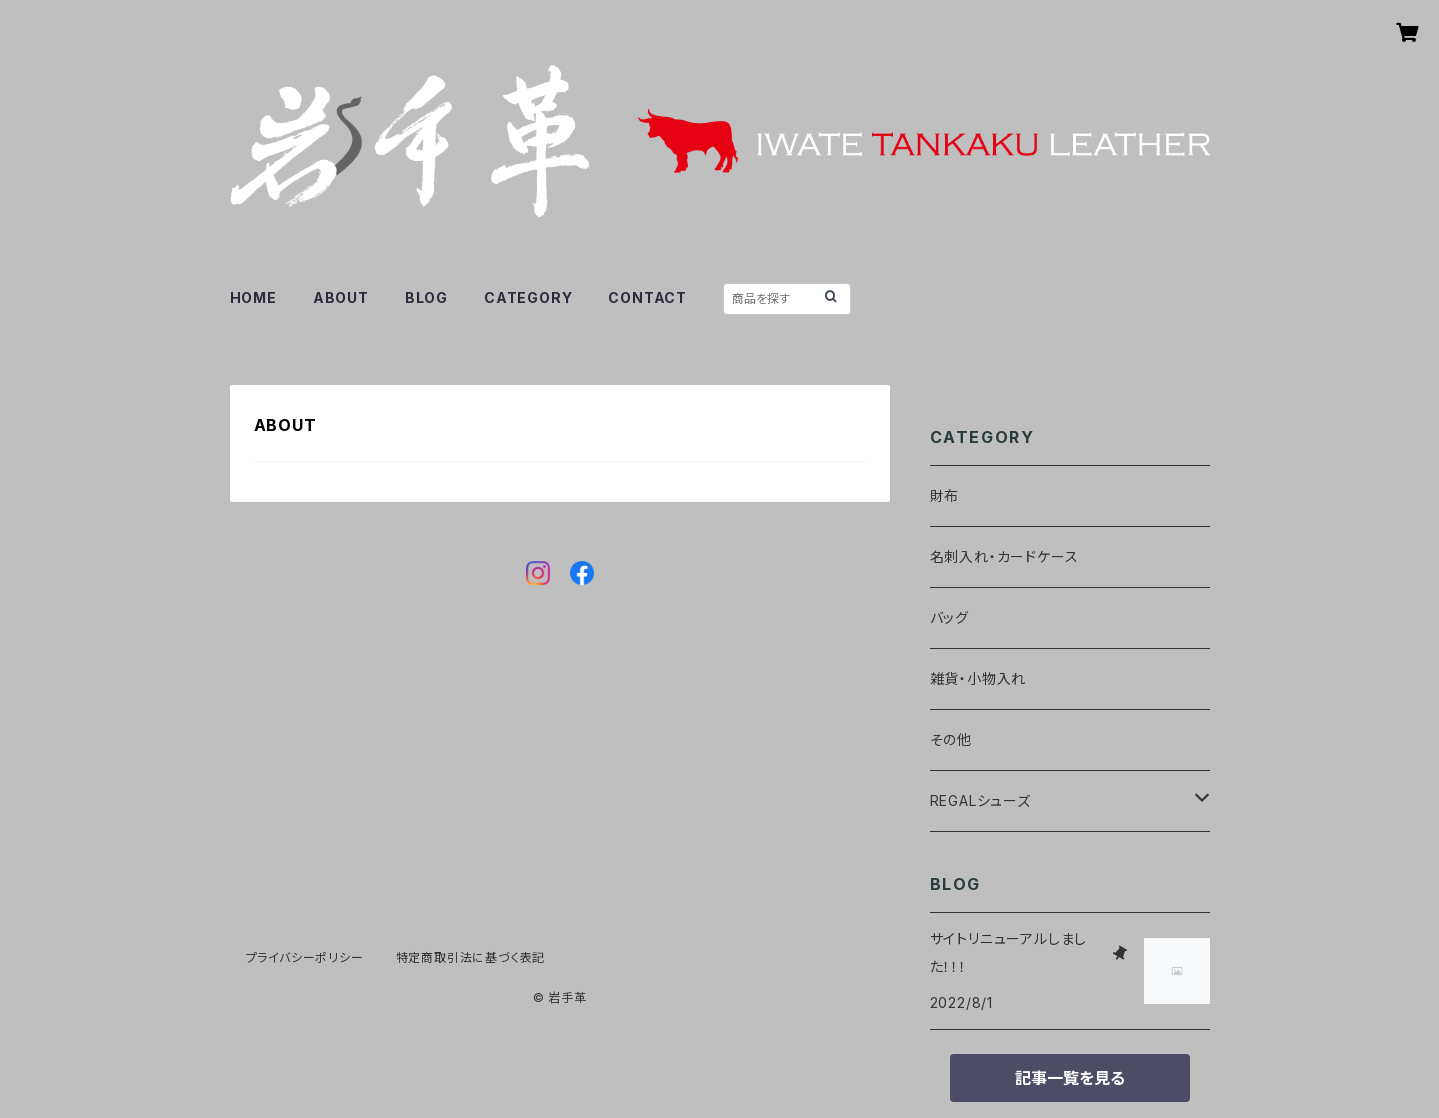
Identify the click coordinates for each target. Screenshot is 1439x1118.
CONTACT (647, 297)
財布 (945, 495)
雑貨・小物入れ (978, 678)
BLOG (426, 297)
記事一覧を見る (1070, 1078)
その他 (951, 739)
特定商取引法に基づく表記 (471, 957)
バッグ (949, 617)
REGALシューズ (980, 800)
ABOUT (341, 297)
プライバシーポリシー (305, 957)
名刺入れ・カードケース (1004, 556)
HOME (253, 297)
